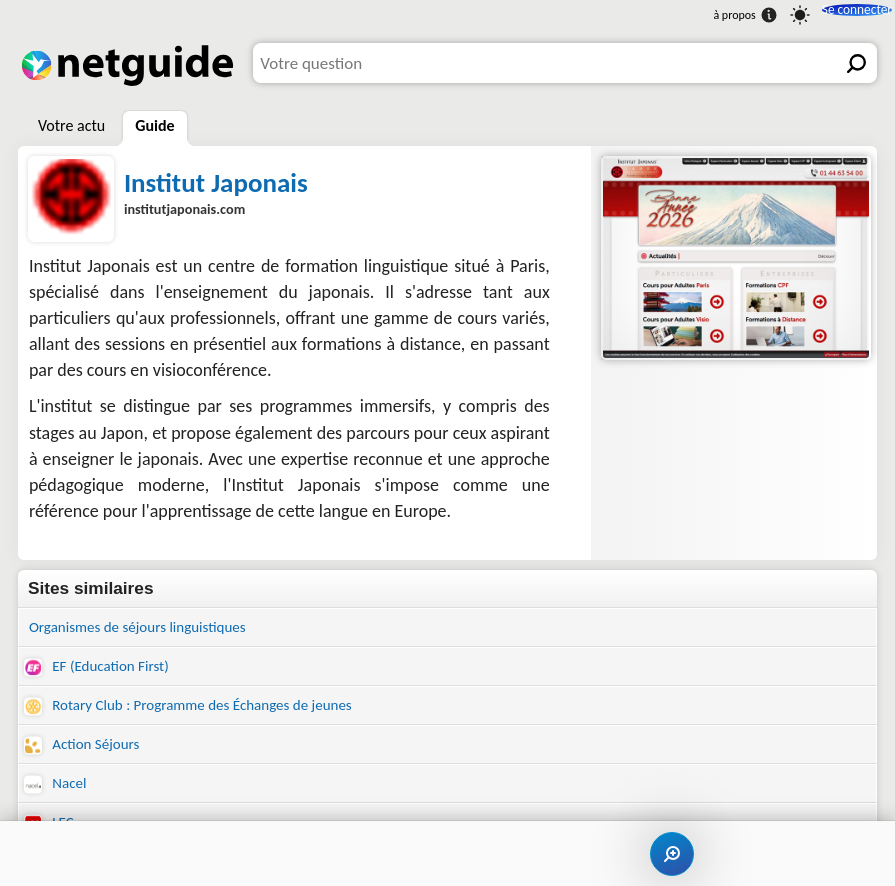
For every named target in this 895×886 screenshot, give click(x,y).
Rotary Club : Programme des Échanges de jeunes (210, 712)
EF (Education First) (105, 670)
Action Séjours (88, 755)
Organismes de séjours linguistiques (153, 628)
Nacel (58, 797)
